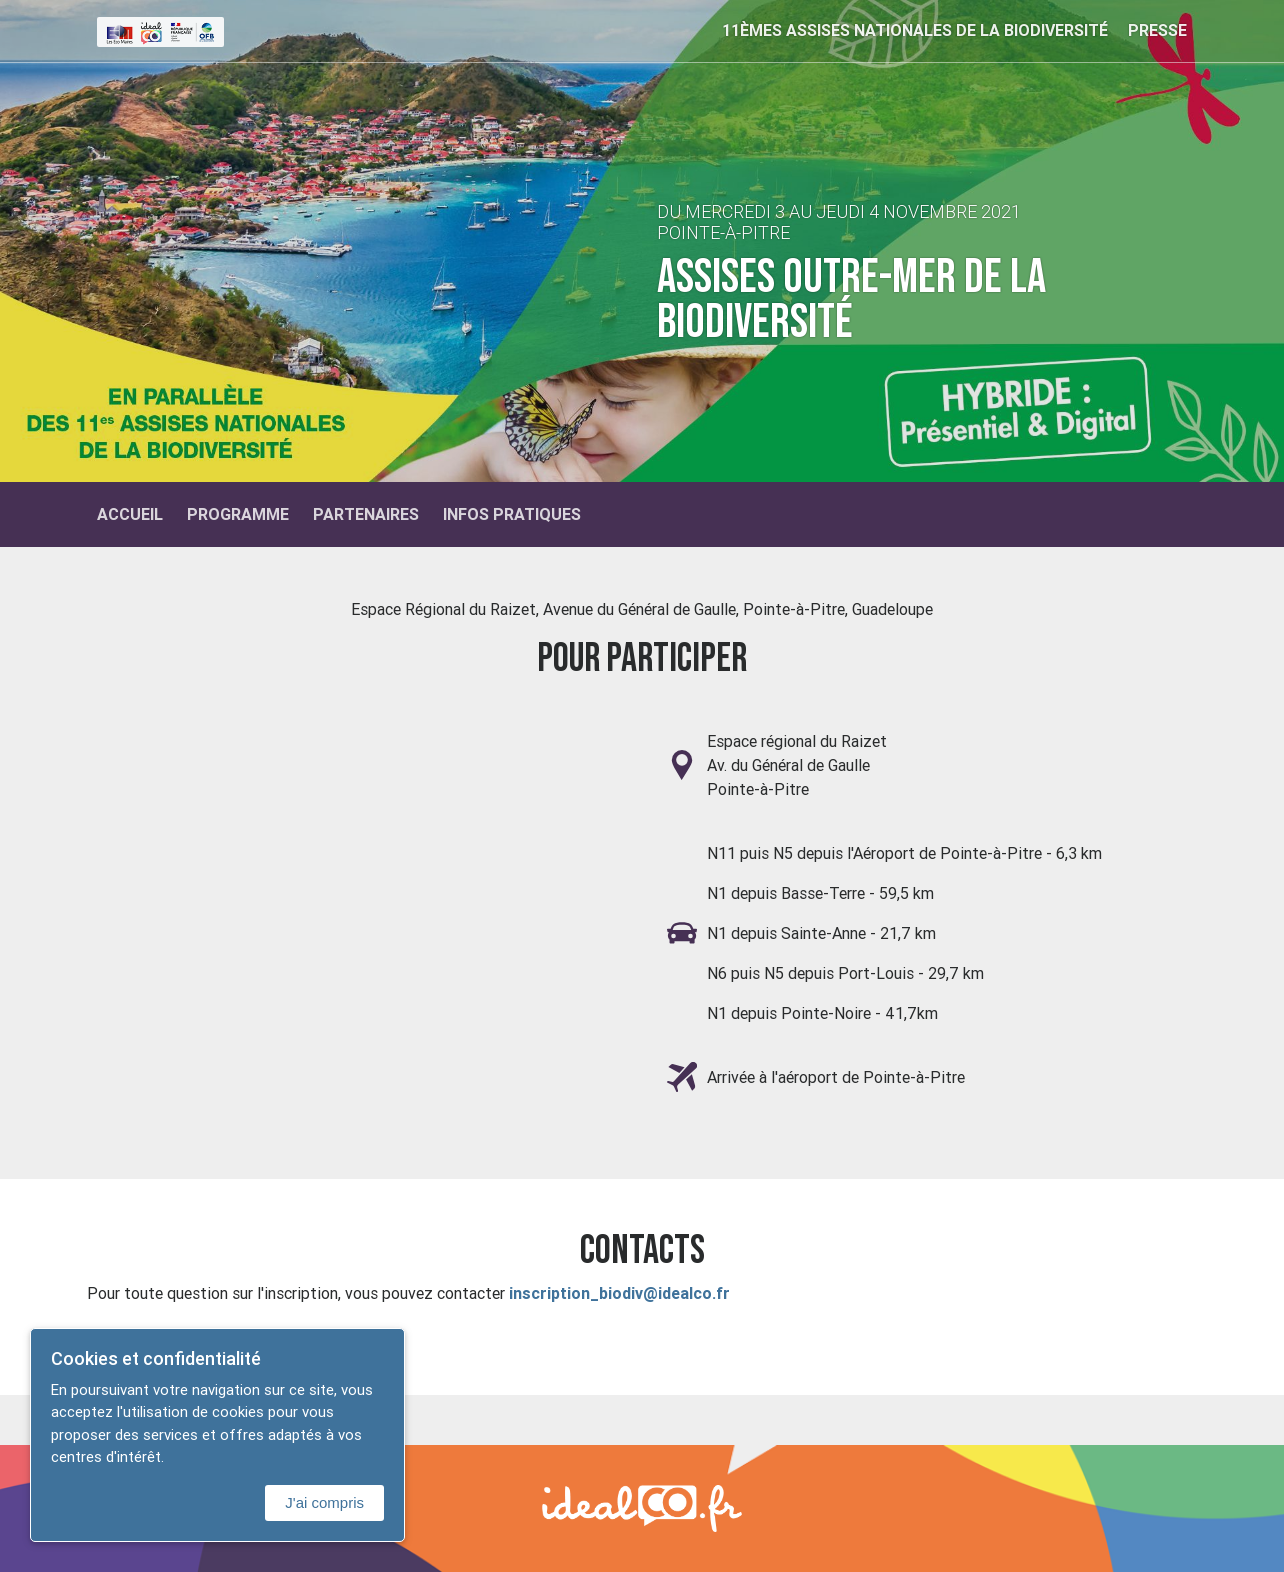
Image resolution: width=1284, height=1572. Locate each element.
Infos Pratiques (512, 514)
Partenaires (366, 514)
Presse (1157, 30)
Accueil (130, 514)
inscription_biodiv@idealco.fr (621, 1293)
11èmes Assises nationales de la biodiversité (915, 30)
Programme (238, 514)
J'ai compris (324, 1502)
